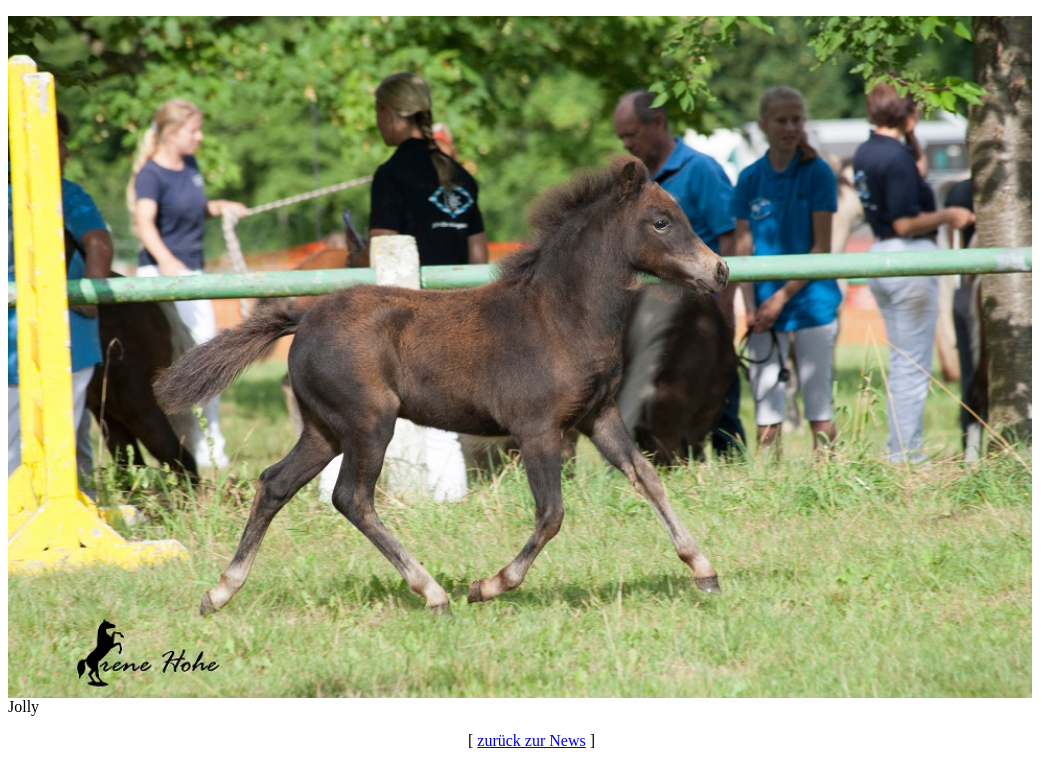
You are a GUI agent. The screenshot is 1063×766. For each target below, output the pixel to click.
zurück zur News (531, 740)
